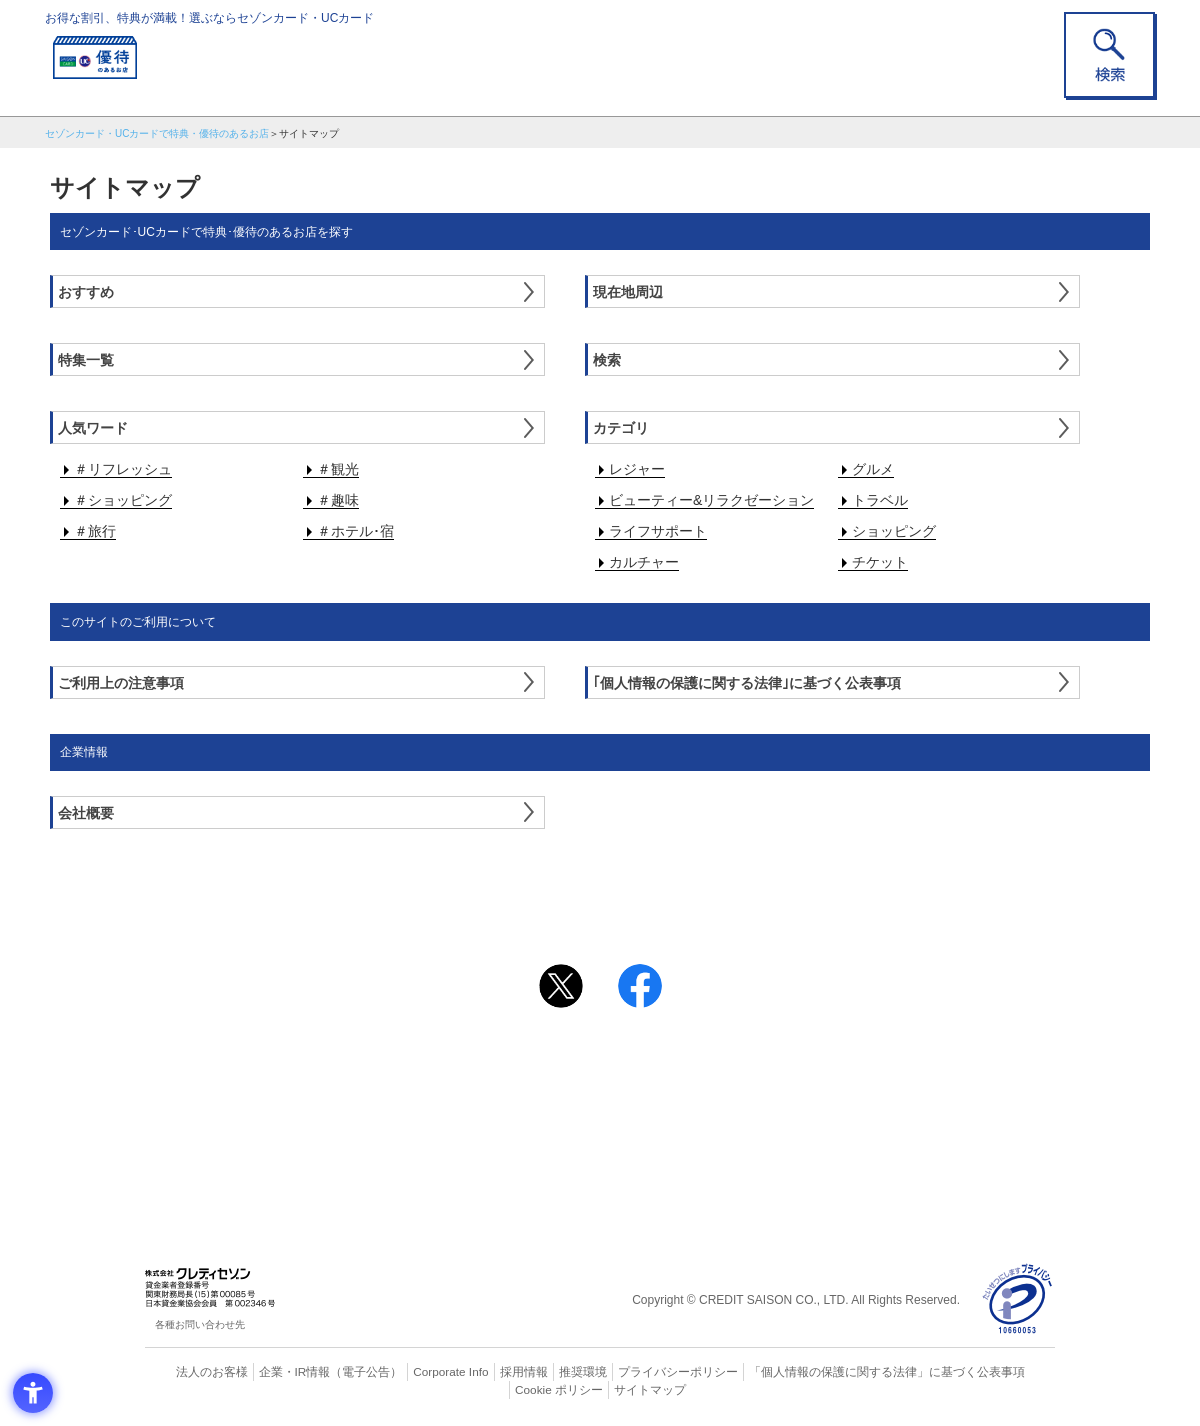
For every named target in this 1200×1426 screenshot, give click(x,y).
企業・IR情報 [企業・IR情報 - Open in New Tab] (271, 1371)
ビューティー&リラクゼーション (711, 500)
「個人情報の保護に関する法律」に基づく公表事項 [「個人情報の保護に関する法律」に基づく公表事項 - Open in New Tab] (820, 1371)
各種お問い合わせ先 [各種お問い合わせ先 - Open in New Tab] (200, 1324)
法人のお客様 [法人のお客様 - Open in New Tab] (194, 1371)
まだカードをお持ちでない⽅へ (591, 1038)
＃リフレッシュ (123, 469)
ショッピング (894, 531)
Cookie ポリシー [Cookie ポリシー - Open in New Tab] (998, 1371)
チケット (880, 562)
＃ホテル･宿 (355, 531)
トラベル (880, 500)
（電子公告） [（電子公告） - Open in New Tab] (337, 1371)
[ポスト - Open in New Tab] (561, 986)
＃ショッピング (123, 500)
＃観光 (338, 469)
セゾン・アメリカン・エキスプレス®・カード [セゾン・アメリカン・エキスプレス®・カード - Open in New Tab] (590, 1131)
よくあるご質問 (678, 1065)
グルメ (873, 469)
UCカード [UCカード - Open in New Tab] (671, 1097)
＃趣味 (338, 500)
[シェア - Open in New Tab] (640, 986)
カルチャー (644, 562)
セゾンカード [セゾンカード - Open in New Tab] (519, 1097)
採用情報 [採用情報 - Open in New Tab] (485, 1371)
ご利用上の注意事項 (518, 1065)
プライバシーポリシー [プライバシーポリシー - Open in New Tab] (628, 1371)
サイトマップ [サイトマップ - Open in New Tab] (601, 1388)
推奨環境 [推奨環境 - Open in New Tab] (540, 1371)
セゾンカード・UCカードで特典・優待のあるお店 (157, 133)
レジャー (637, 469)
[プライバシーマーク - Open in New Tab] (1017, 1299)
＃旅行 (95, 531)
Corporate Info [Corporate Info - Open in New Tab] (416, 1371)
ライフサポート (658, 531)
